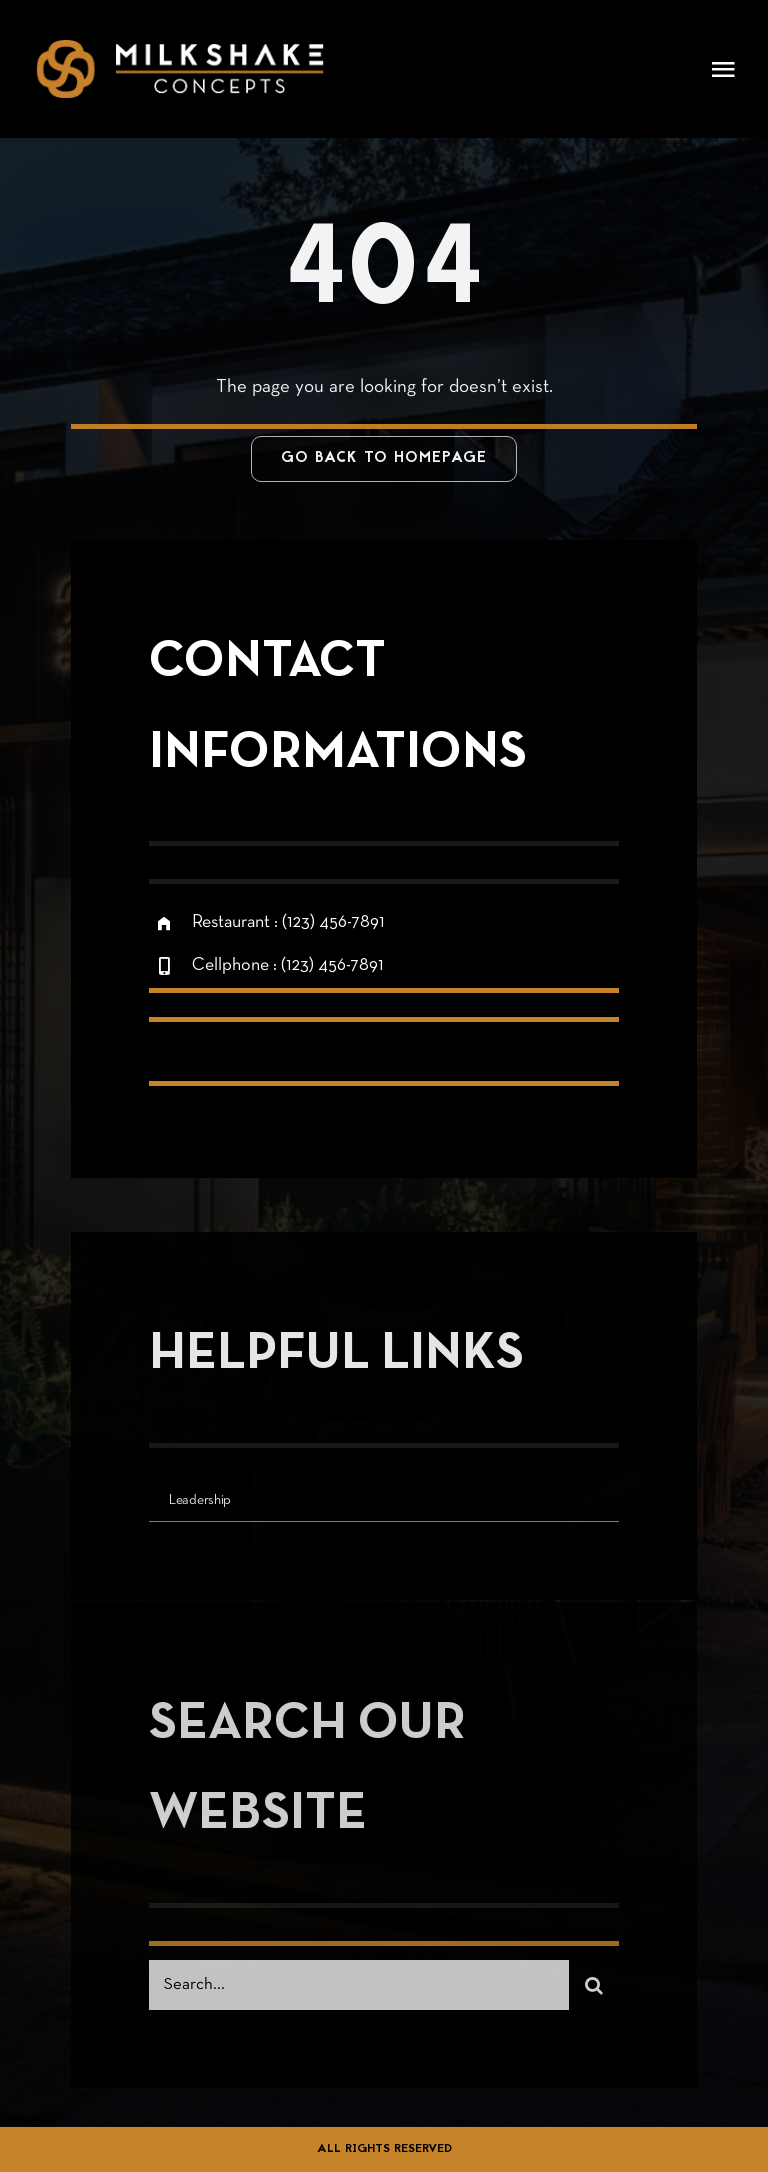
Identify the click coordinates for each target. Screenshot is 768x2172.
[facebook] (171, 1058)
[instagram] (281, 1058)
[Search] (594, 1992)
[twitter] (226, 1058)
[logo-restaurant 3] (180, 49)
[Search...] (359, 1992)
